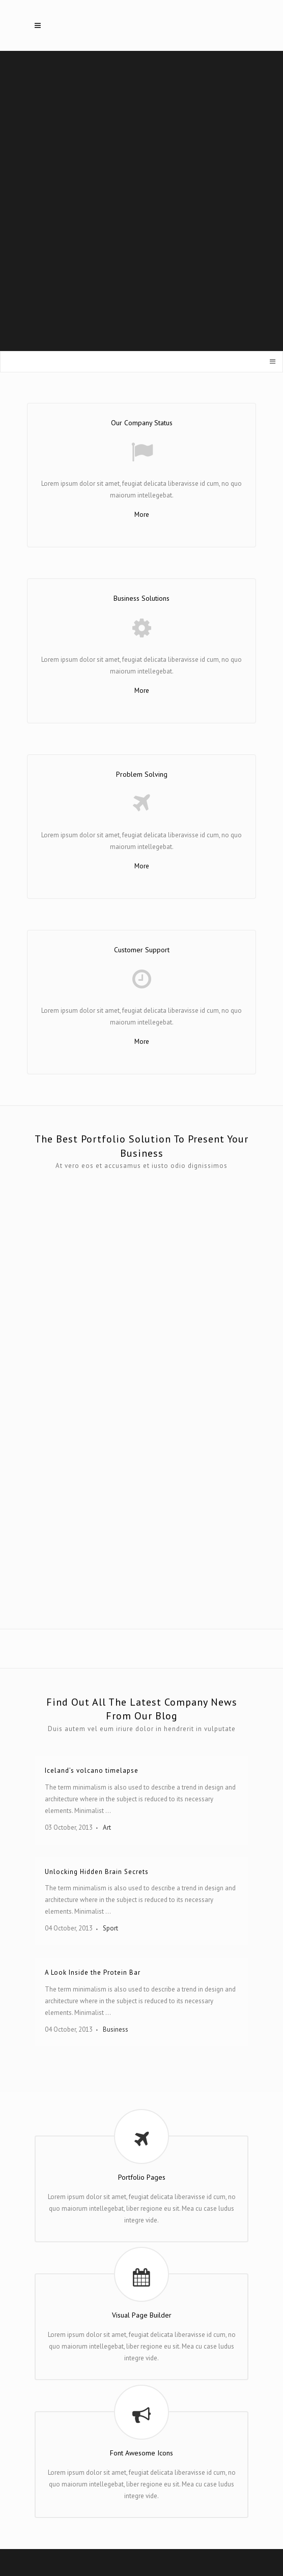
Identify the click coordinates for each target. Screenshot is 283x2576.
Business (115, 2029)
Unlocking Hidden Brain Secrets (97, 1871)
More (141, 514)
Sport (110, 1928)
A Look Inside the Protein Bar (92, 1972)
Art (107, 1827)
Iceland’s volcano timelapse (91, 1770)
